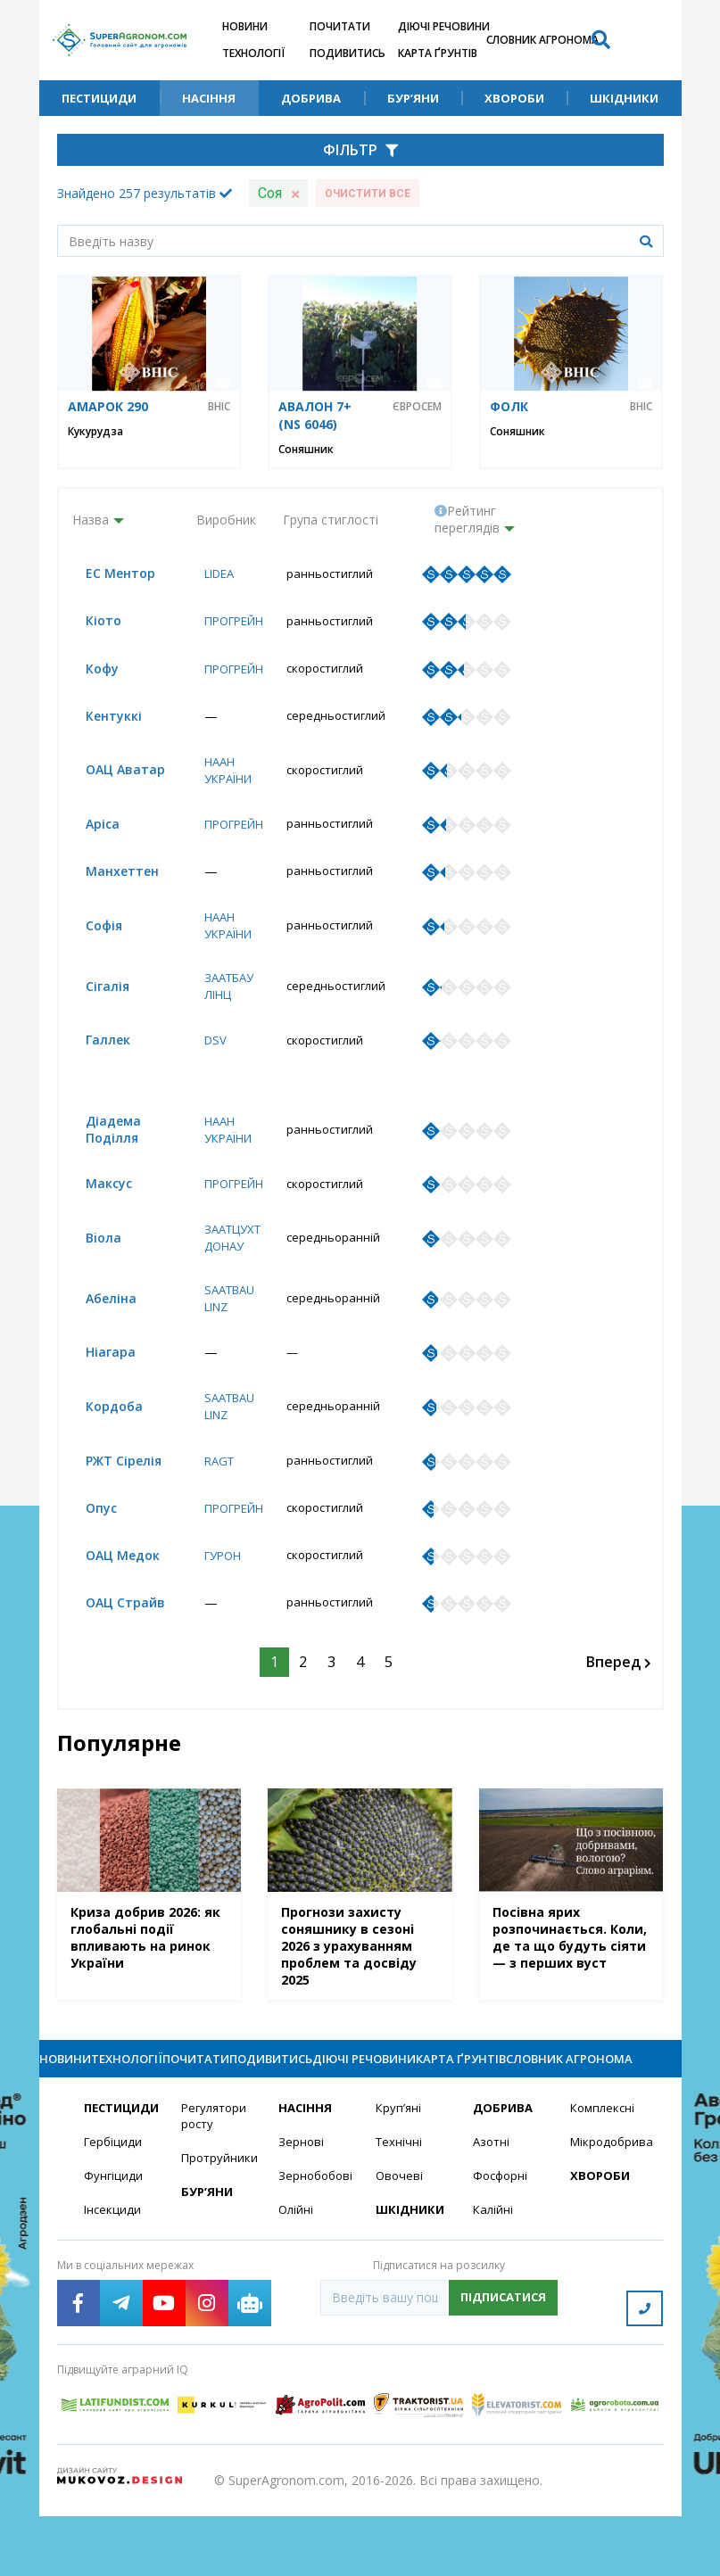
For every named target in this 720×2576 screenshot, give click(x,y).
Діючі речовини (444, 26)
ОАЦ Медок (109, 1590)
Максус (95, 1212)
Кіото (90, 622)
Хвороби (514, 98)
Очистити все (367, 193)
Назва (90, 519)
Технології (253, 53)
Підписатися (503, 2367)
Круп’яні (399, 2175)
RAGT (212, 1494)
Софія (90, 932)
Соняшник (306, 449)
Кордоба (100, 1439)
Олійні (296, 2279)
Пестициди (99, 98)
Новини (245, 26)
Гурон (217, 1590)
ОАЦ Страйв (112, 1639)
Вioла (90, 1267)
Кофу (88, 671)
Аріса (89, 829)
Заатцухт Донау (228, 1267)
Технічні (400, 2209)
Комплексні (604, 2175)
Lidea (214, 574)
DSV (208, 1048)
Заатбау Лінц (224, 994)
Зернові (301, 2209)
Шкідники (624, 98)
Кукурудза (95, 431)
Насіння (209, 98)
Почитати (340, 26)
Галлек (94, 1048)
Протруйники (219, 2226)
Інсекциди (113, 2279)
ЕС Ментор (107, 574)
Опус (87, 1542)
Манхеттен (108, 877)
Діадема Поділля (100, 1158)
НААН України (223, 774)
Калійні (494, 2279)
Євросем (417, 407)
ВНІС (219, 407)
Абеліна (97, 1329)
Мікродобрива (608, 2209)
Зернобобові (316, 2244)
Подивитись (347, 53)
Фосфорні (502, 2244)
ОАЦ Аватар (112, 773)
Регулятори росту (216, 2183)
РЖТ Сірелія (110, 1494)
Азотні (492, 2209)
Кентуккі (100, 719)
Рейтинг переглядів (467, 519)
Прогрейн (230, 622)
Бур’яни (413, 98)
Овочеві (400, 2244)
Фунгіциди (114, 2244)
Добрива (311, 98)
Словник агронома (542, 39)
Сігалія (94, 994)
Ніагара (97, 1383)
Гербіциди (114, 2209)
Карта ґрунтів (437, 53)
